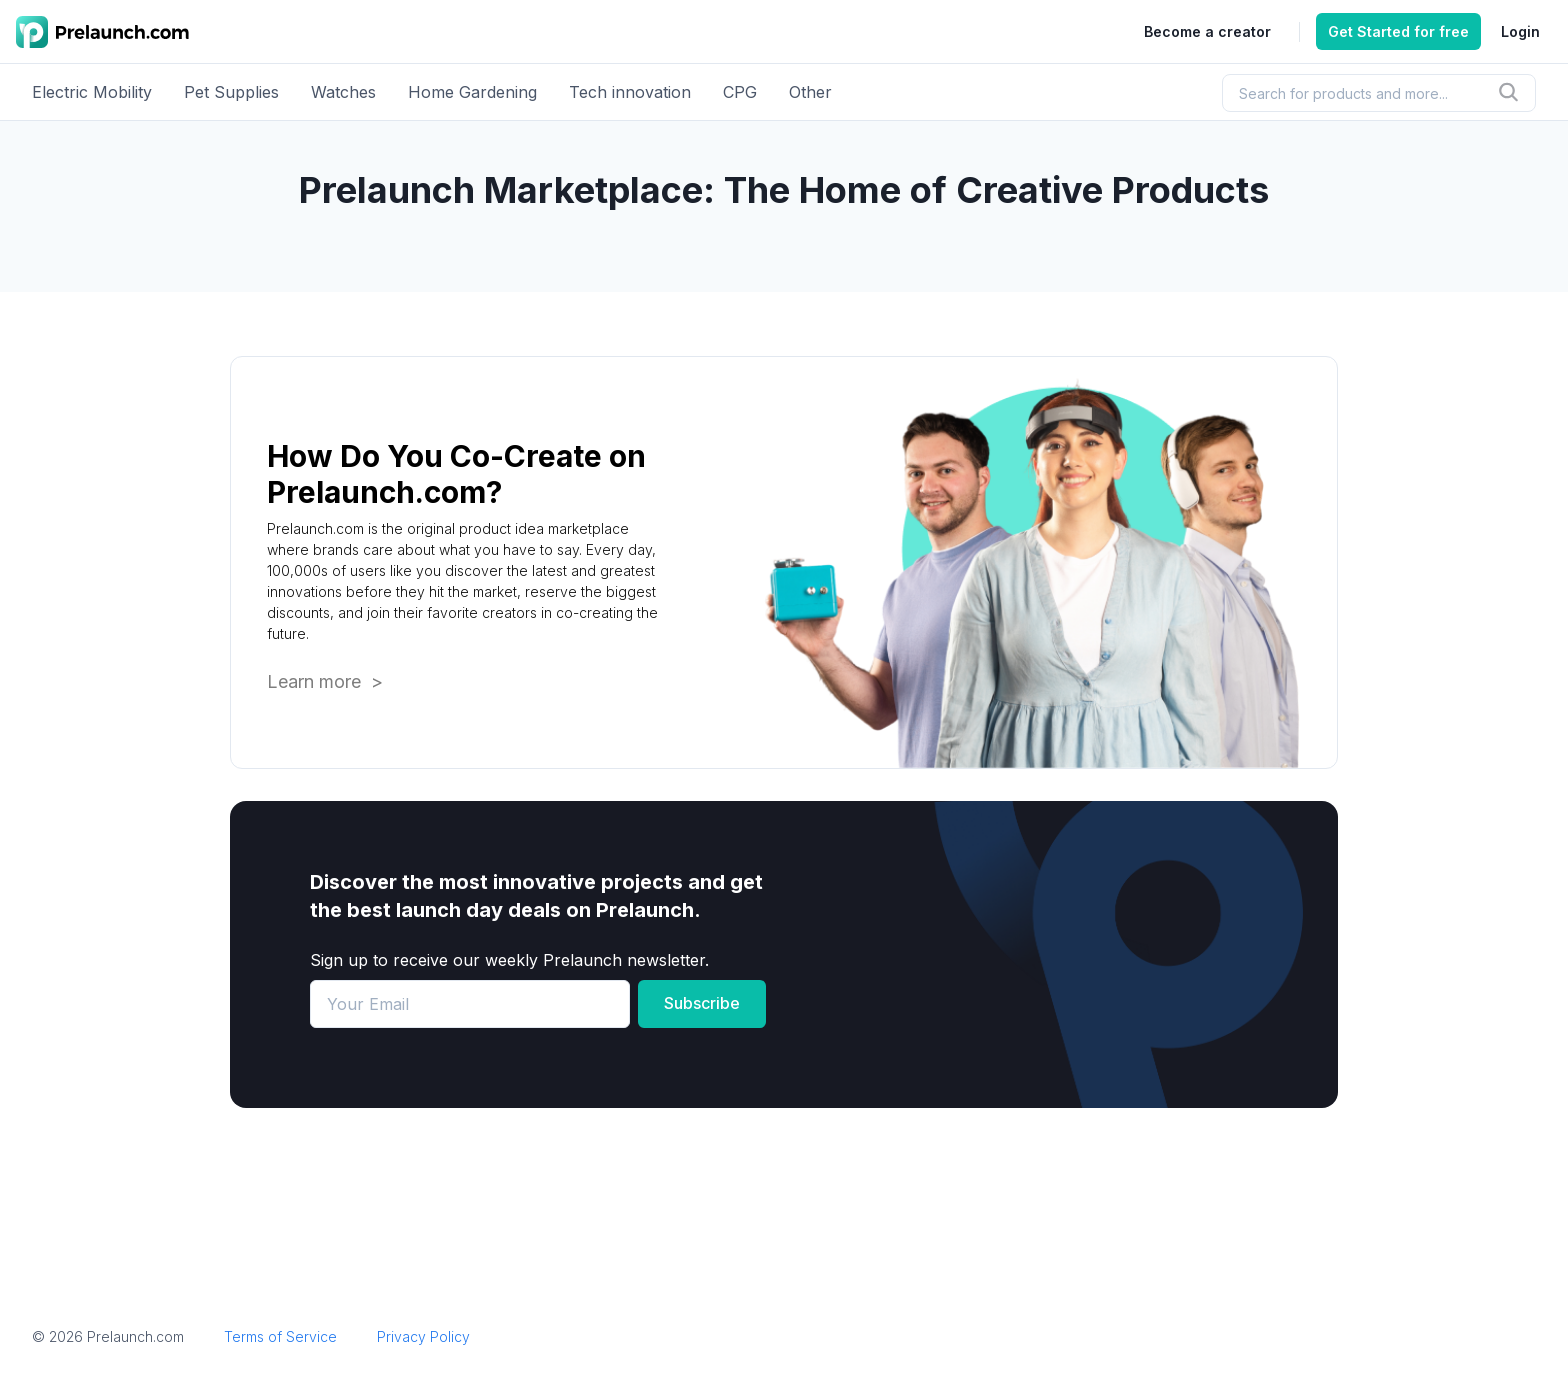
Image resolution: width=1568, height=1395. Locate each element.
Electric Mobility (92, 92)
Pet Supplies (231, 92)
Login (1520, 31)
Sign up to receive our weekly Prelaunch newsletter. (509, 960)
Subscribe (702, 1003)
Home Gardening (472, 92)
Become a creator (1207, 31)
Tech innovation (630, 92)
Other (810, 92)
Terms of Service (280, 1336)
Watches (343, 92)
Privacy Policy (423, 1336)
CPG (740, 92)
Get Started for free (1398, 31)
